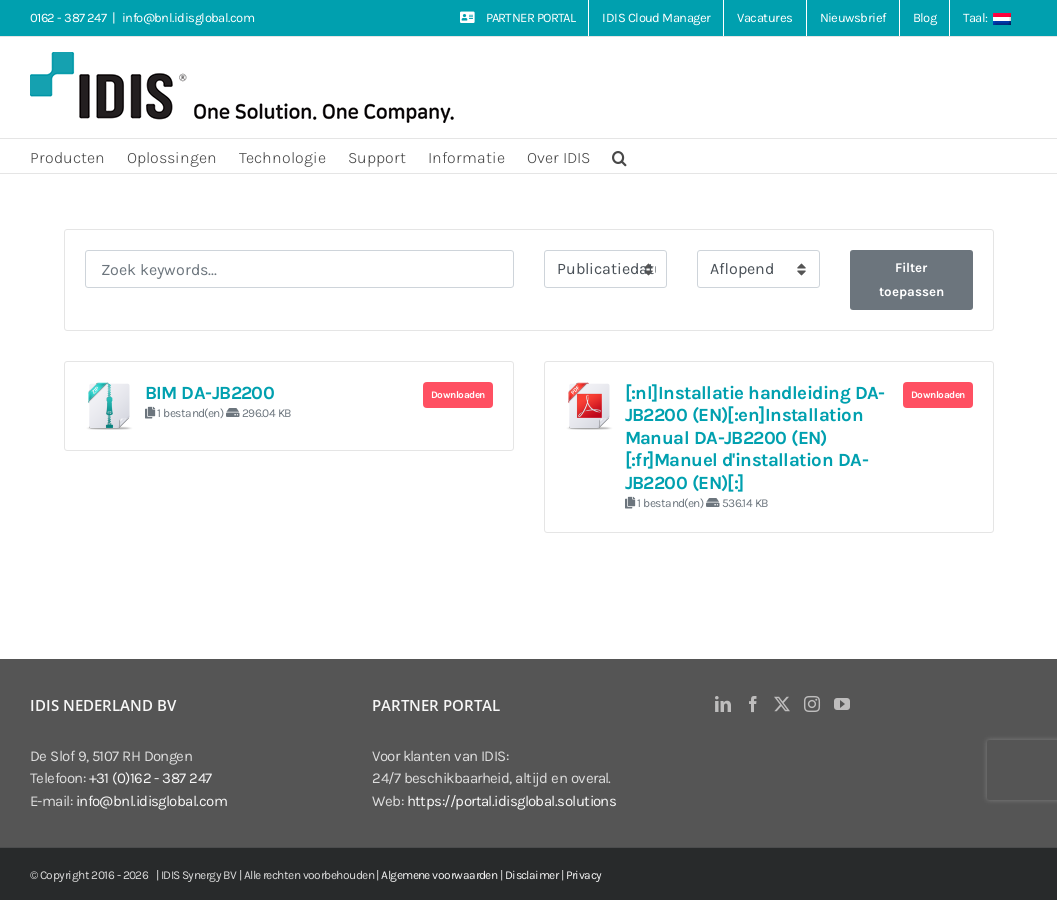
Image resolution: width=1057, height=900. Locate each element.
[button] (619, 156)
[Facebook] (752, 704)
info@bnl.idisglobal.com (188, 17)
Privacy (584, 875)
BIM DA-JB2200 (210, 393)
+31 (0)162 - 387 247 (150, 778)
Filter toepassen (911, 279)
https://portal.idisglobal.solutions (512, 801)
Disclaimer (532, 875)
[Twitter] (781, 704)
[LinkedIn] (722, 704)
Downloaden (458, 395)
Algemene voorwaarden (439, 875)
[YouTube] (841, 704)
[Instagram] (811, 704)
